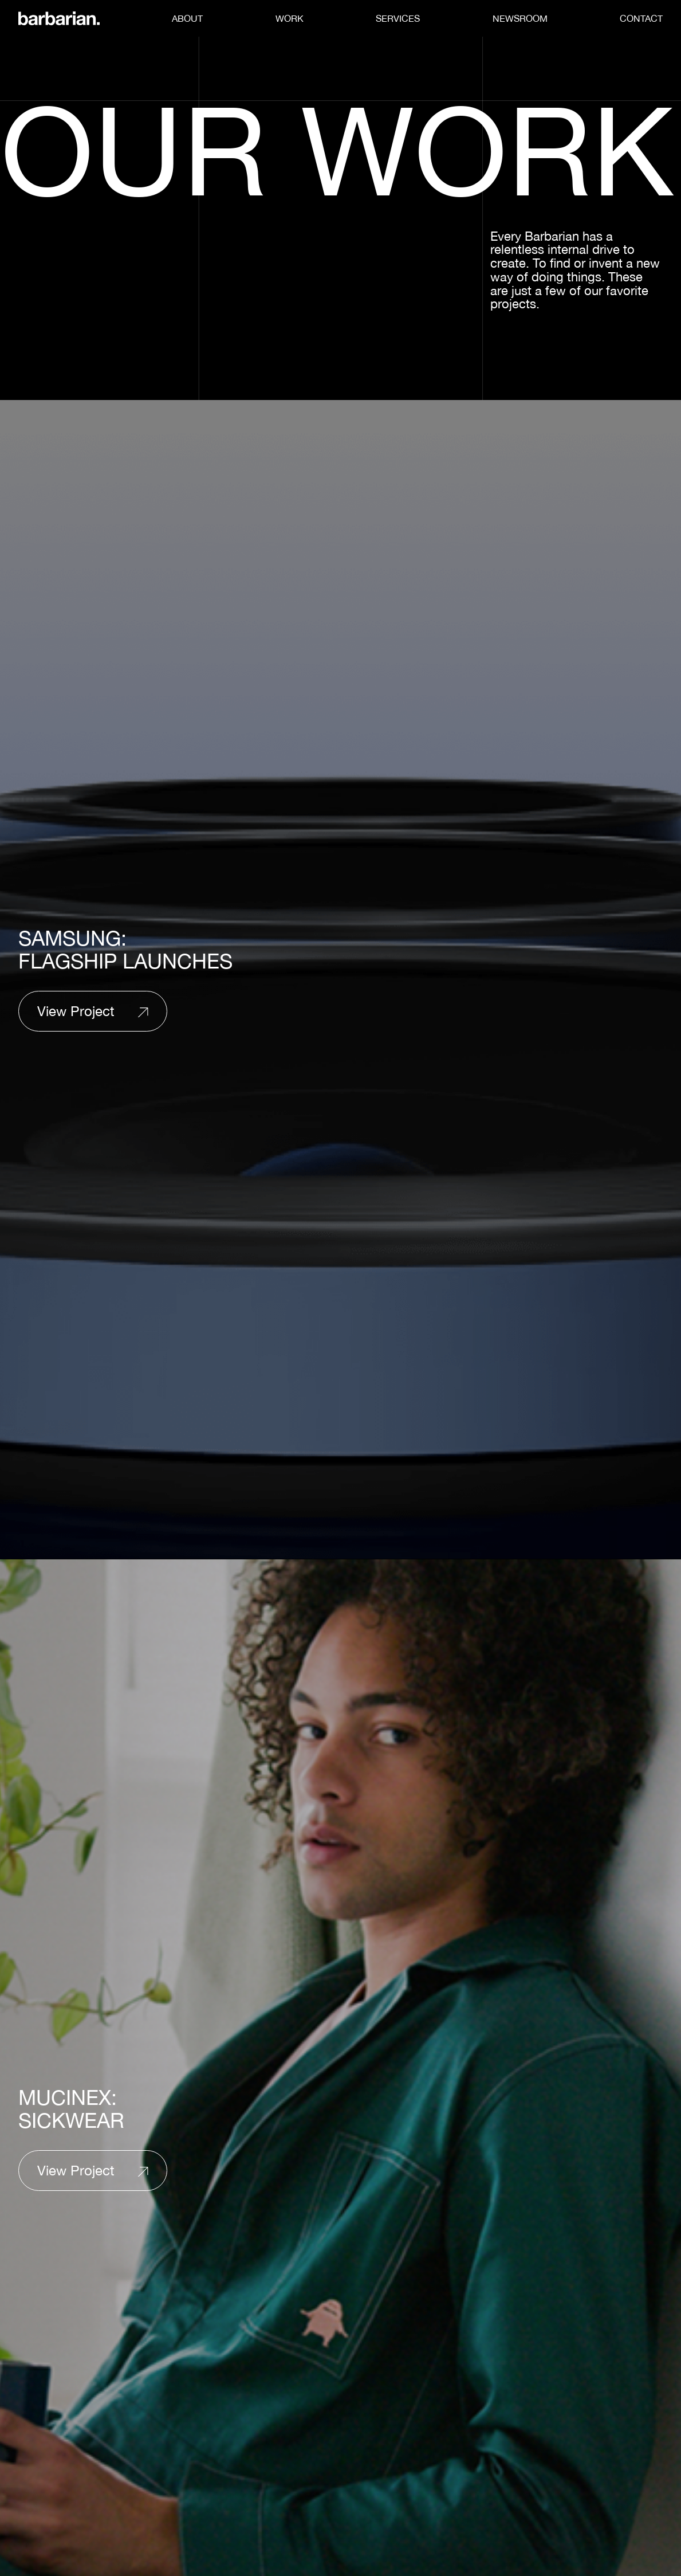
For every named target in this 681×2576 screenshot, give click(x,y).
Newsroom (520, 18)
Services (398, 18)
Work (289, 18)
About (187, 18)
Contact (641, 18)
